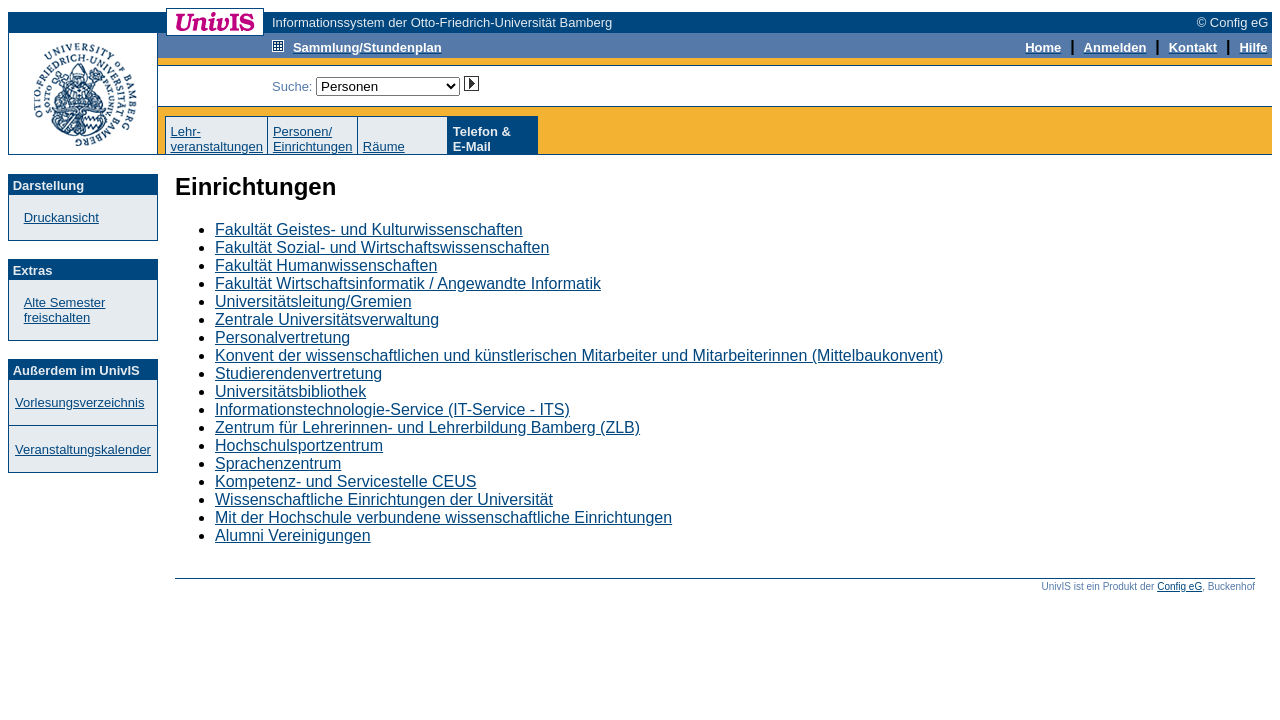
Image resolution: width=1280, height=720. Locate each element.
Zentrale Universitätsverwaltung (327, 319)
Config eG (1179, 586)
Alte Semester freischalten (65, 310)
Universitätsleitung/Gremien (313, 301)
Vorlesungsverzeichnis (79, 402)
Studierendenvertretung (298, 373)
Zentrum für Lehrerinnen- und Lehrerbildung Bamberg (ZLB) (427, 427)
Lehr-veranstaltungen (216, 139)
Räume (384, 146)
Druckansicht (61, 217)
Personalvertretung (282, 337)
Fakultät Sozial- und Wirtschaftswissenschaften (382, 247)
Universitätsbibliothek (290, 391)
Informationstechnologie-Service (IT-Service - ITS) (392, 409)
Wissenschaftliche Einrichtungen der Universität (384, 499)
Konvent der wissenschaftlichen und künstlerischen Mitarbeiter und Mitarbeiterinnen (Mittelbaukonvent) (579, 355)
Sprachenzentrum (278, 463)
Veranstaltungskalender (83, 449)
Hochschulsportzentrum (299, 445)
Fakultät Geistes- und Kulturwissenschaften (369, 229)
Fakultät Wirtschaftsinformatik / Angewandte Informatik (408, 283)
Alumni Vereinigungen (293, 535)
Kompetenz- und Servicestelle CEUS (345, 481)
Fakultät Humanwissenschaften (326, 265)
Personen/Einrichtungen (313, 139)
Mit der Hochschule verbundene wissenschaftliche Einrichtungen (443, 517)
